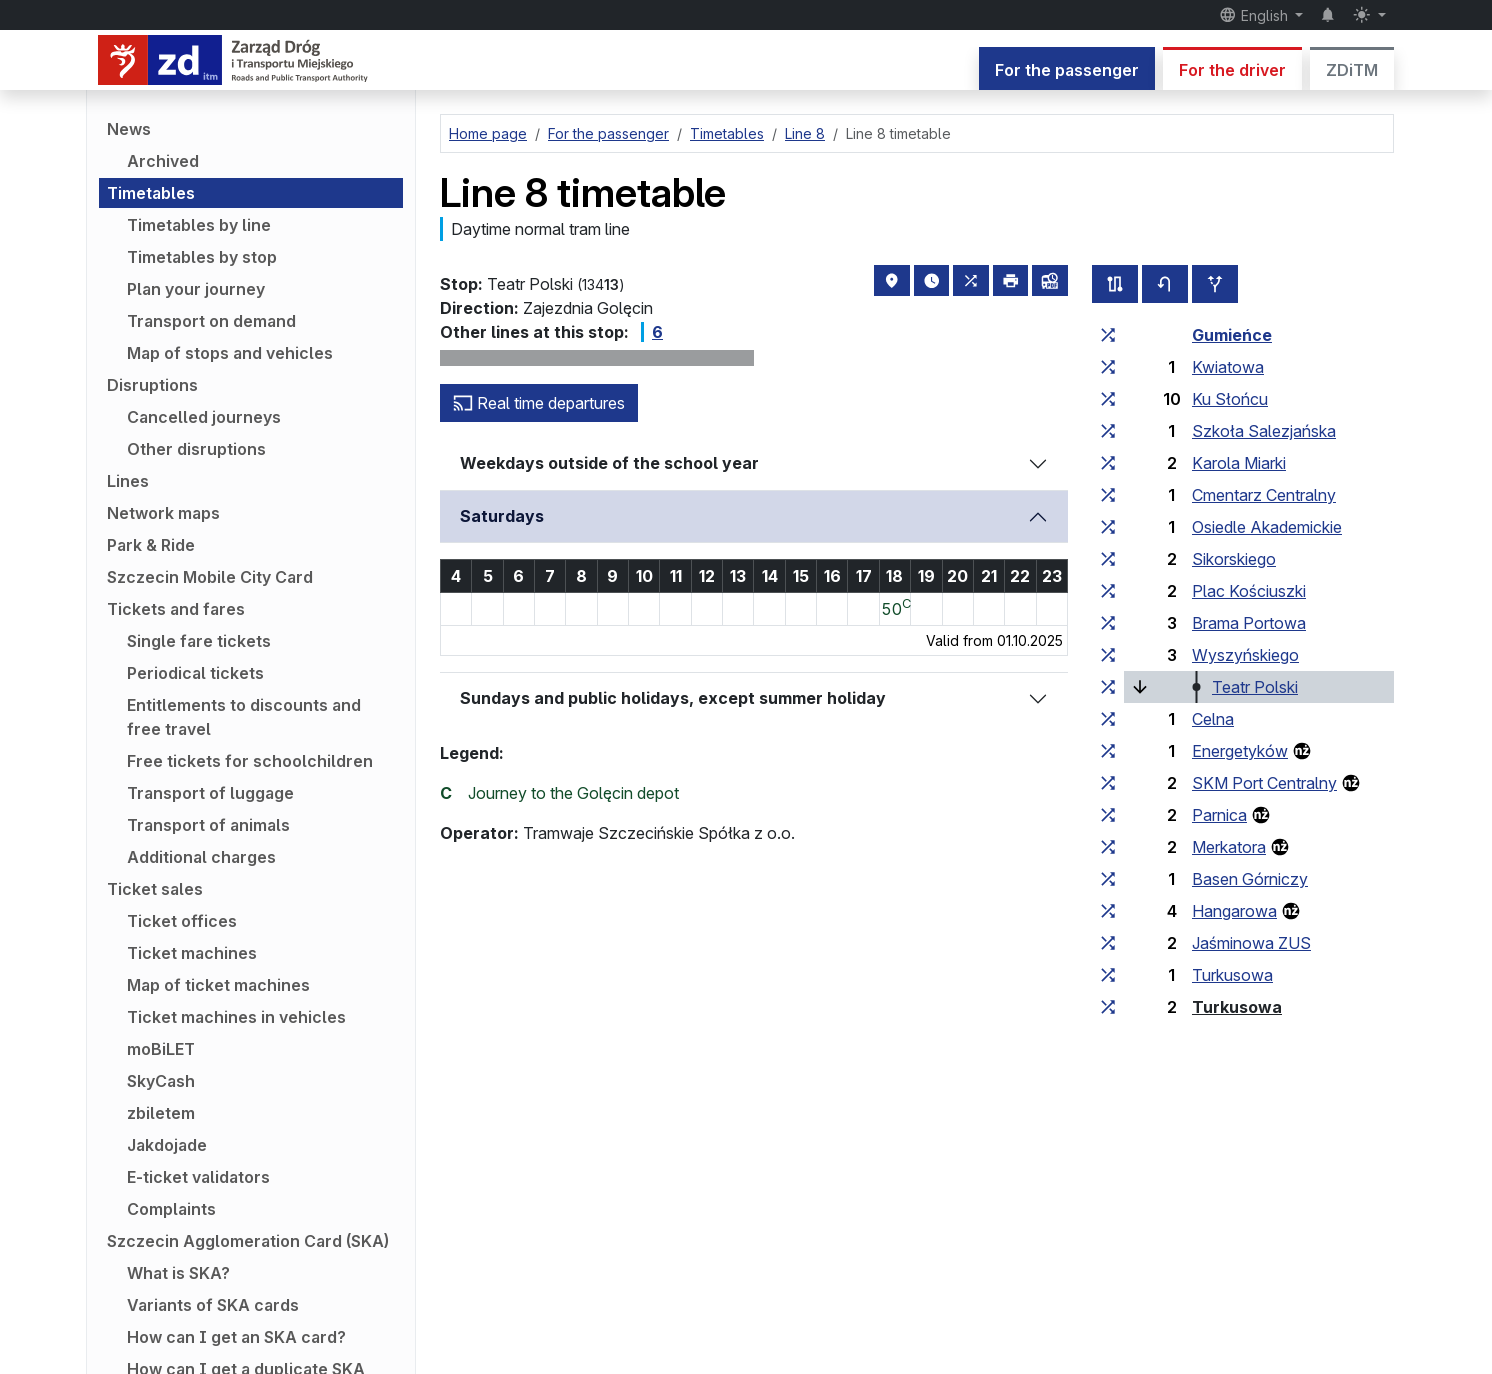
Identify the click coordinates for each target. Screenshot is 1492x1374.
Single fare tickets (199, 641)
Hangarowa (1234, 911)
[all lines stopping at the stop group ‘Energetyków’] (1108, 751)
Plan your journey (196, 289)
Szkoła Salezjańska (1264, 431)
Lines (128, 481)
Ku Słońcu (1230, 399)
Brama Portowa (1249, 623)
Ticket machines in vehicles (236, 1017)
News (129, 129)
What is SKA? (178, 1273)
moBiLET (161, 1049)
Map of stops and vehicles (230, 353)
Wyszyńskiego (1245, 655)
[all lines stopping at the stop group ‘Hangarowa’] (1108, 911)
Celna (1213, 719)
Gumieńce (1232, 335)
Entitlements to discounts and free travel (244, 717)
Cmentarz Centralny (1264, 495)
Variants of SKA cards (213, 1305)
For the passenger (1067, 70)
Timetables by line (199, 225)
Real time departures (539, 403)
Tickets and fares (176, 609)
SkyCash (161, 1081)
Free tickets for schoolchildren (250, 761)
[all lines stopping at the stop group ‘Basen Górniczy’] (1108, 879)
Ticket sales (155, 889)
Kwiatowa (1228, 367)
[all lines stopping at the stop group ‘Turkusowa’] (1108, 975)
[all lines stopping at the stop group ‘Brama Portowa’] (1108, 623)
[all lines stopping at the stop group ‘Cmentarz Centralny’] (1108, 495)
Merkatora (1229, 847)
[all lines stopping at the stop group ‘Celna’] (1108, 719)
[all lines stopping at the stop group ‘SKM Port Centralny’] (1108, 783)
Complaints (171, 1209)
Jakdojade (167, 1145)
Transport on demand (211, 321)
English (1255, 15)
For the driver (1232, 70)
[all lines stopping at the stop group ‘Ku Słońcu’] (1108, 399)
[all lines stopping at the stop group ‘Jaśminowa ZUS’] (1108, 943)
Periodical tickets (195, 673)
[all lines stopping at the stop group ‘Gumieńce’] (1108, 335)
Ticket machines (192, 953)
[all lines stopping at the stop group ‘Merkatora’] (1108, 847)
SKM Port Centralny (1264, 783)
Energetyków (1240, 751)
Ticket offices (182, 921)
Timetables (151, 193)
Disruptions (152, 385)
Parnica (1219, 815)
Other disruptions (196, 449)
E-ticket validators (198, 1177)
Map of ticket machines (218, 985)
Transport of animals (208, 825)
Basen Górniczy (1250, 879)
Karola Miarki (1239, 463)
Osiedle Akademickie (1267, 527)
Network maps (163, 513)
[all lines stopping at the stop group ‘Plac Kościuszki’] (1108, 591)
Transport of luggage (210, 793)
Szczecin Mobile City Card (210, 577)
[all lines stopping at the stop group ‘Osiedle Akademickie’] (1108, 527)
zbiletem (161, 1113)
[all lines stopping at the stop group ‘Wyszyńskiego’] (1108, 655)
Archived (163, 161)
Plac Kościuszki (1249, 591)
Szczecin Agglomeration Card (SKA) (248, 1241)
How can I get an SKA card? (236, 1337)
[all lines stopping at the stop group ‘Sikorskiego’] (1108, 559)
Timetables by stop (202, 257)
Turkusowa (1232, 975)
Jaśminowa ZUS (1251, 943)
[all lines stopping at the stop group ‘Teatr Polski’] (1108, 687)
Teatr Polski (1255, 687)
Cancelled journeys (204, 417)
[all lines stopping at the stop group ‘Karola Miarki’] (1108, 463)
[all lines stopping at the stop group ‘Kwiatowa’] (1108, 367)
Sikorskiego (1234, 559)
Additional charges (201, 857)
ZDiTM (1352, 70)
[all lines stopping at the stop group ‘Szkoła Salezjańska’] (1108, 431)
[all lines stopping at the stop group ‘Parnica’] (1108, 815)
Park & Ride (151, 545)
